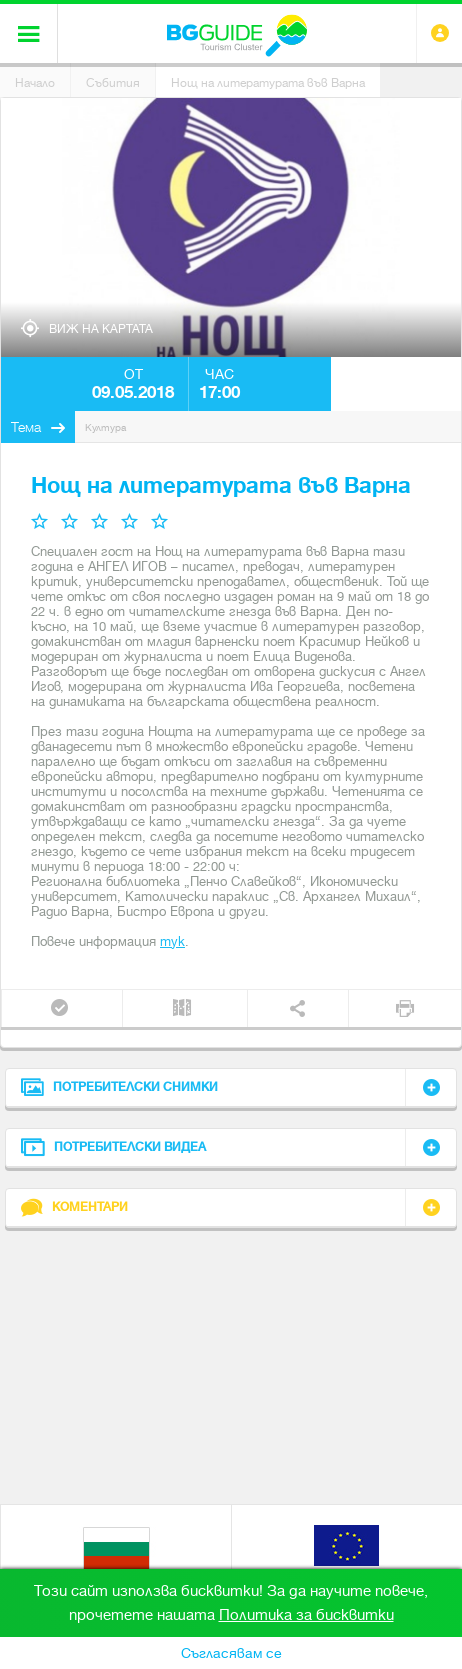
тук (172, 941)
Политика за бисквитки (306, 1615)
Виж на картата (101, 329)
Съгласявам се (231, 1653)
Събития (113, 83)
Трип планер (182, 1007)
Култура (105, 427)
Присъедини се (59, 1007)
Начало (35, 83)
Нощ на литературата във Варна (268, 83)
